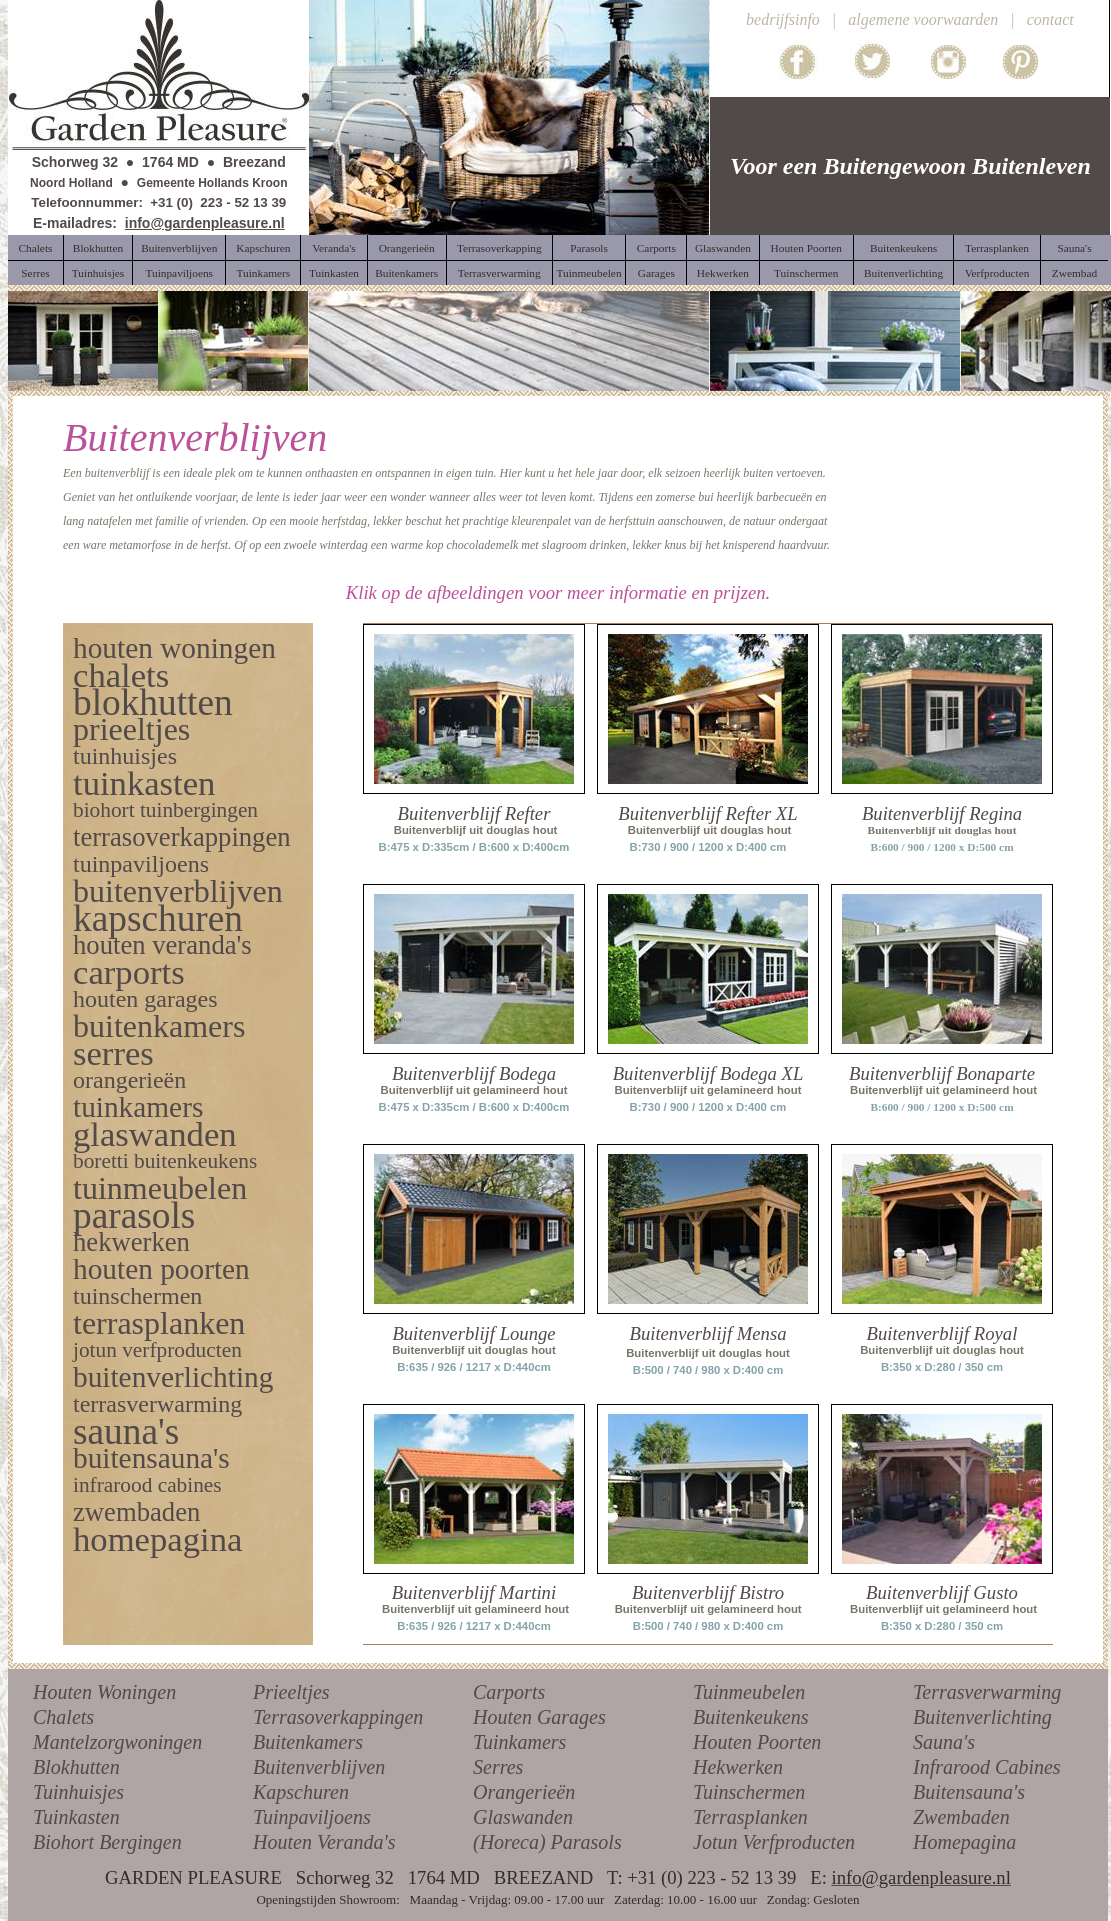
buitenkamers (159, 1026)
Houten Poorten (757, 1742)
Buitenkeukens (751, 1717)
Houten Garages (539, 1717)
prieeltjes (131, 729)
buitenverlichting (173, 1377)
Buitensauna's (969, 1792)
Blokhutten (76, 1767)
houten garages (145, 999)
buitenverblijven (178, 891)
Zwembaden (961, 1817)
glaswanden (155, 1134)
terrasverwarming (157, 1404)
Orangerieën (524, 1792)
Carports (509, 1692)
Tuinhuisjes (78, 1792)
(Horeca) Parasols (547, 1842)
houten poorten (161, 1269)
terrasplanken (159, 1323)
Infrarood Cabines (987, 1767)
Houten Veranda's (324, 1842)
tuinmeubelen (160, 1188)
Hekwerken (738, 1767)
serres (113, 1053)
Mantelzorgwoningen (117, 1742)
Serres (498, 1767)
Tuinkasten (76, 1817)
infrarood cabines (147, 1485)
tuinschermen (137, 1296)
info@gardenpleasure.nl (205, 223)
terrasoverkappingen (182, 837)
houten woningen (174, 648)
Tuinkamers (519, 1742)
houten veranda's (162, 945)
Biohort (63, 1842)
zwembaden (136, 1512)
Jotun (715, 1842)
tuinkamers (138, 1107)
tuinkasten (144, 783)
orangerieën (129, 1080)
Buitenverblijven (319, 1767)
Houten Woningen (104, 1692)
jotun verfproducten (157, 1350)
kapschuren (158, 918)
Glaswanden (523, 1817)
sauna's (126, 1431)
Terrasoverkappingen (338, 1717)
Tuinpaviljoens (312, 1817)
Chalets (63, 1717)
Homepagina (964, 1842)
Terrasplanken (750, 1817)
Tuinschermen (749, 1792)
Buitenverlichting (982, 1717)
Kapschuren (301, 1792)
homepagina (157, 1539)
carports (129, 972)
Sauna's (944, 1742)
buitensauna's (151, 1458)
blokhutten (153, 702)
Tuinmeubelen (749, 1692)
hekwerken (131, 1242)
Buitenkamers (308, 1742)
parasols (134, 1215)
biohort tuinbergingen (165, 810)
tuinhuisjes (125, 756)
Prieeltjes (291, 1692)
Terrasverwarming (987, 1692)
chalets (121, 675)
